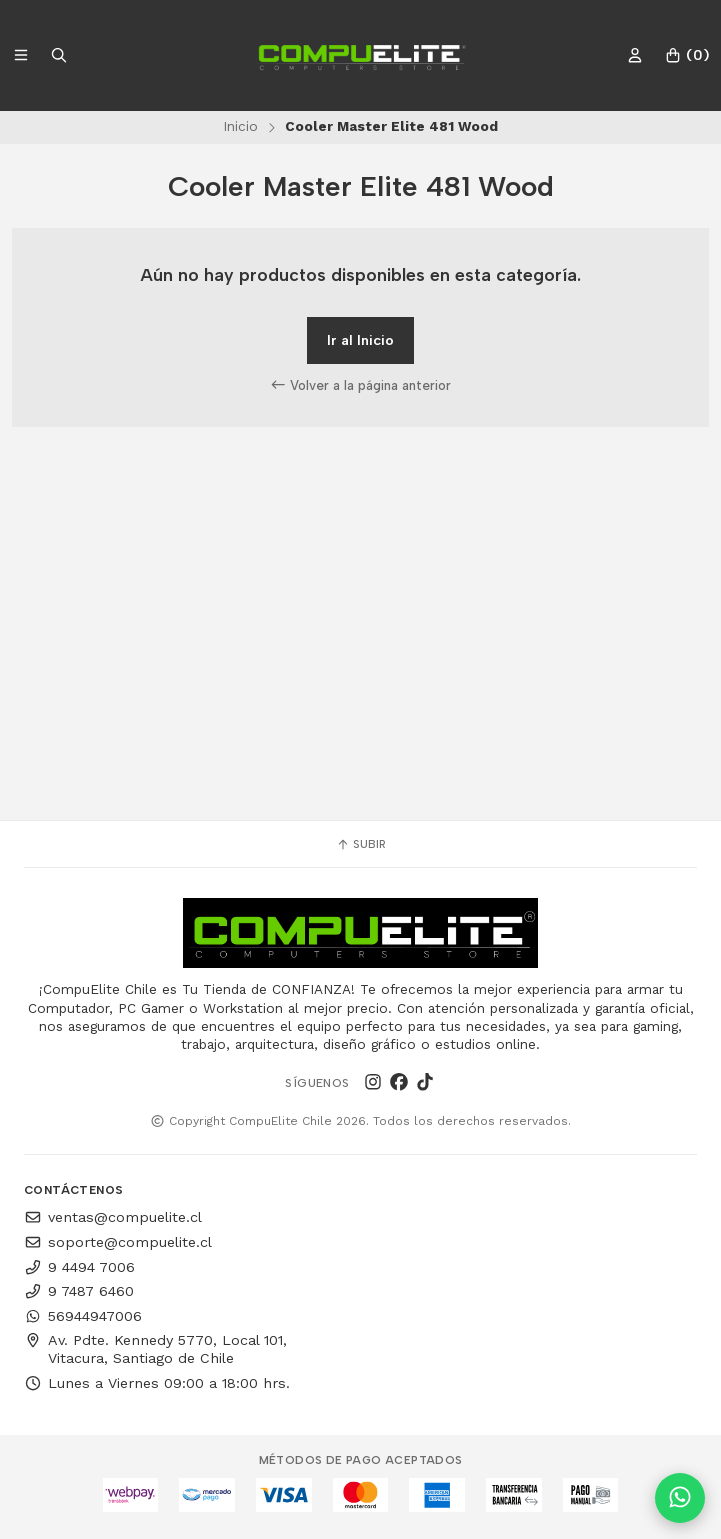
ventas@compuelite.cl (113, 1217)
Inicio (240, 126)
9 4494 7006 (79, 1267)
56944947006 (83, 1316)
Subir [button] (361, 844)
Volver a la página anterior (361, 385)
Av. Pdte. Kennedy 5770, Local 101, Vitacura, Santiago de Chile (155, 1349)
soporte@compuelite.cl (118, 1242)
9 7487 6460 (79, 1291)
